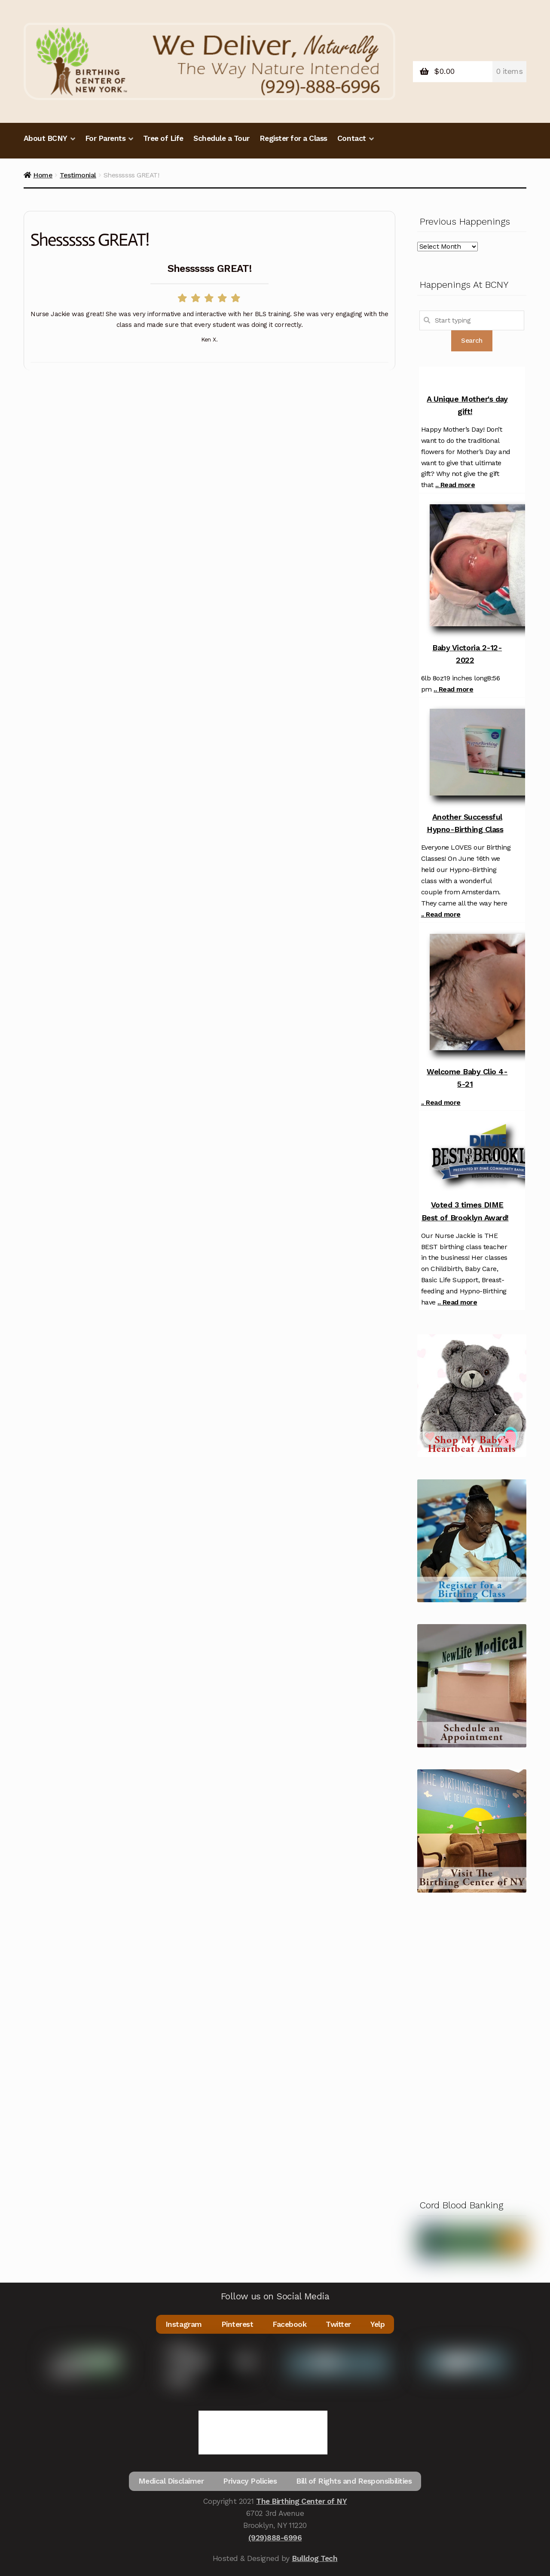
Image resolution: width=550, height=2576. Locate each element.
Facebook (289, 2324)
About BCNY (45, 138)
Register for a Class (293, 138)
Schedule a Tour (221, 138)
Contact (351, 138)
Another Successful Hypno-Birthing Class (465, 823)
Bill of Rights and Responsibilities (354, 2481)
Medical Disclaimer (171, 2481)
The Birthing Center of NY (301, 2501)
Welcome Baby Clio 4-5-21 (467, 1077)
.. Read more (455, 485)
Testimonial (78, 175)
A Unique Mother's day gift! (467, 405)
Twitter (338, 2324)
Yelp (377, 2324)
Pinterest (237, 2324)
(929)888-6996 (275, 2537)
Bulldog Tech (314, 2558)
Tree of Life (163, 138)
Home (42, 175)
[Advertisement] (471, 2043)
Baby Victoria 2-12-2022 (467, 654)
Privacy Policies (250, 2481)
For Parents (105, 138)
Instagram (183, 2324)
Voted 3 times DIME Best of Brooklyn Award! (465, 1211)
